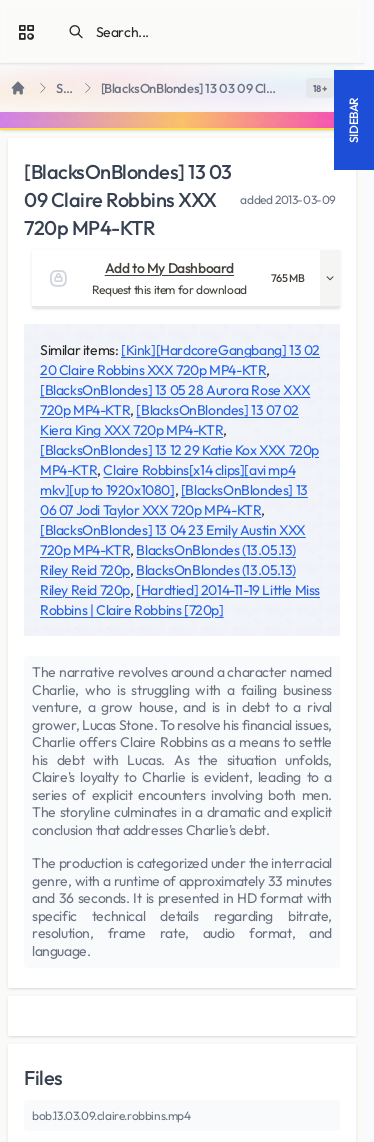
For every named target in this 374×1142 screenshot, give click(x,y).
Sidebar (353, 120)
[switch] (320, 88)
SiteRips (66, 88)
